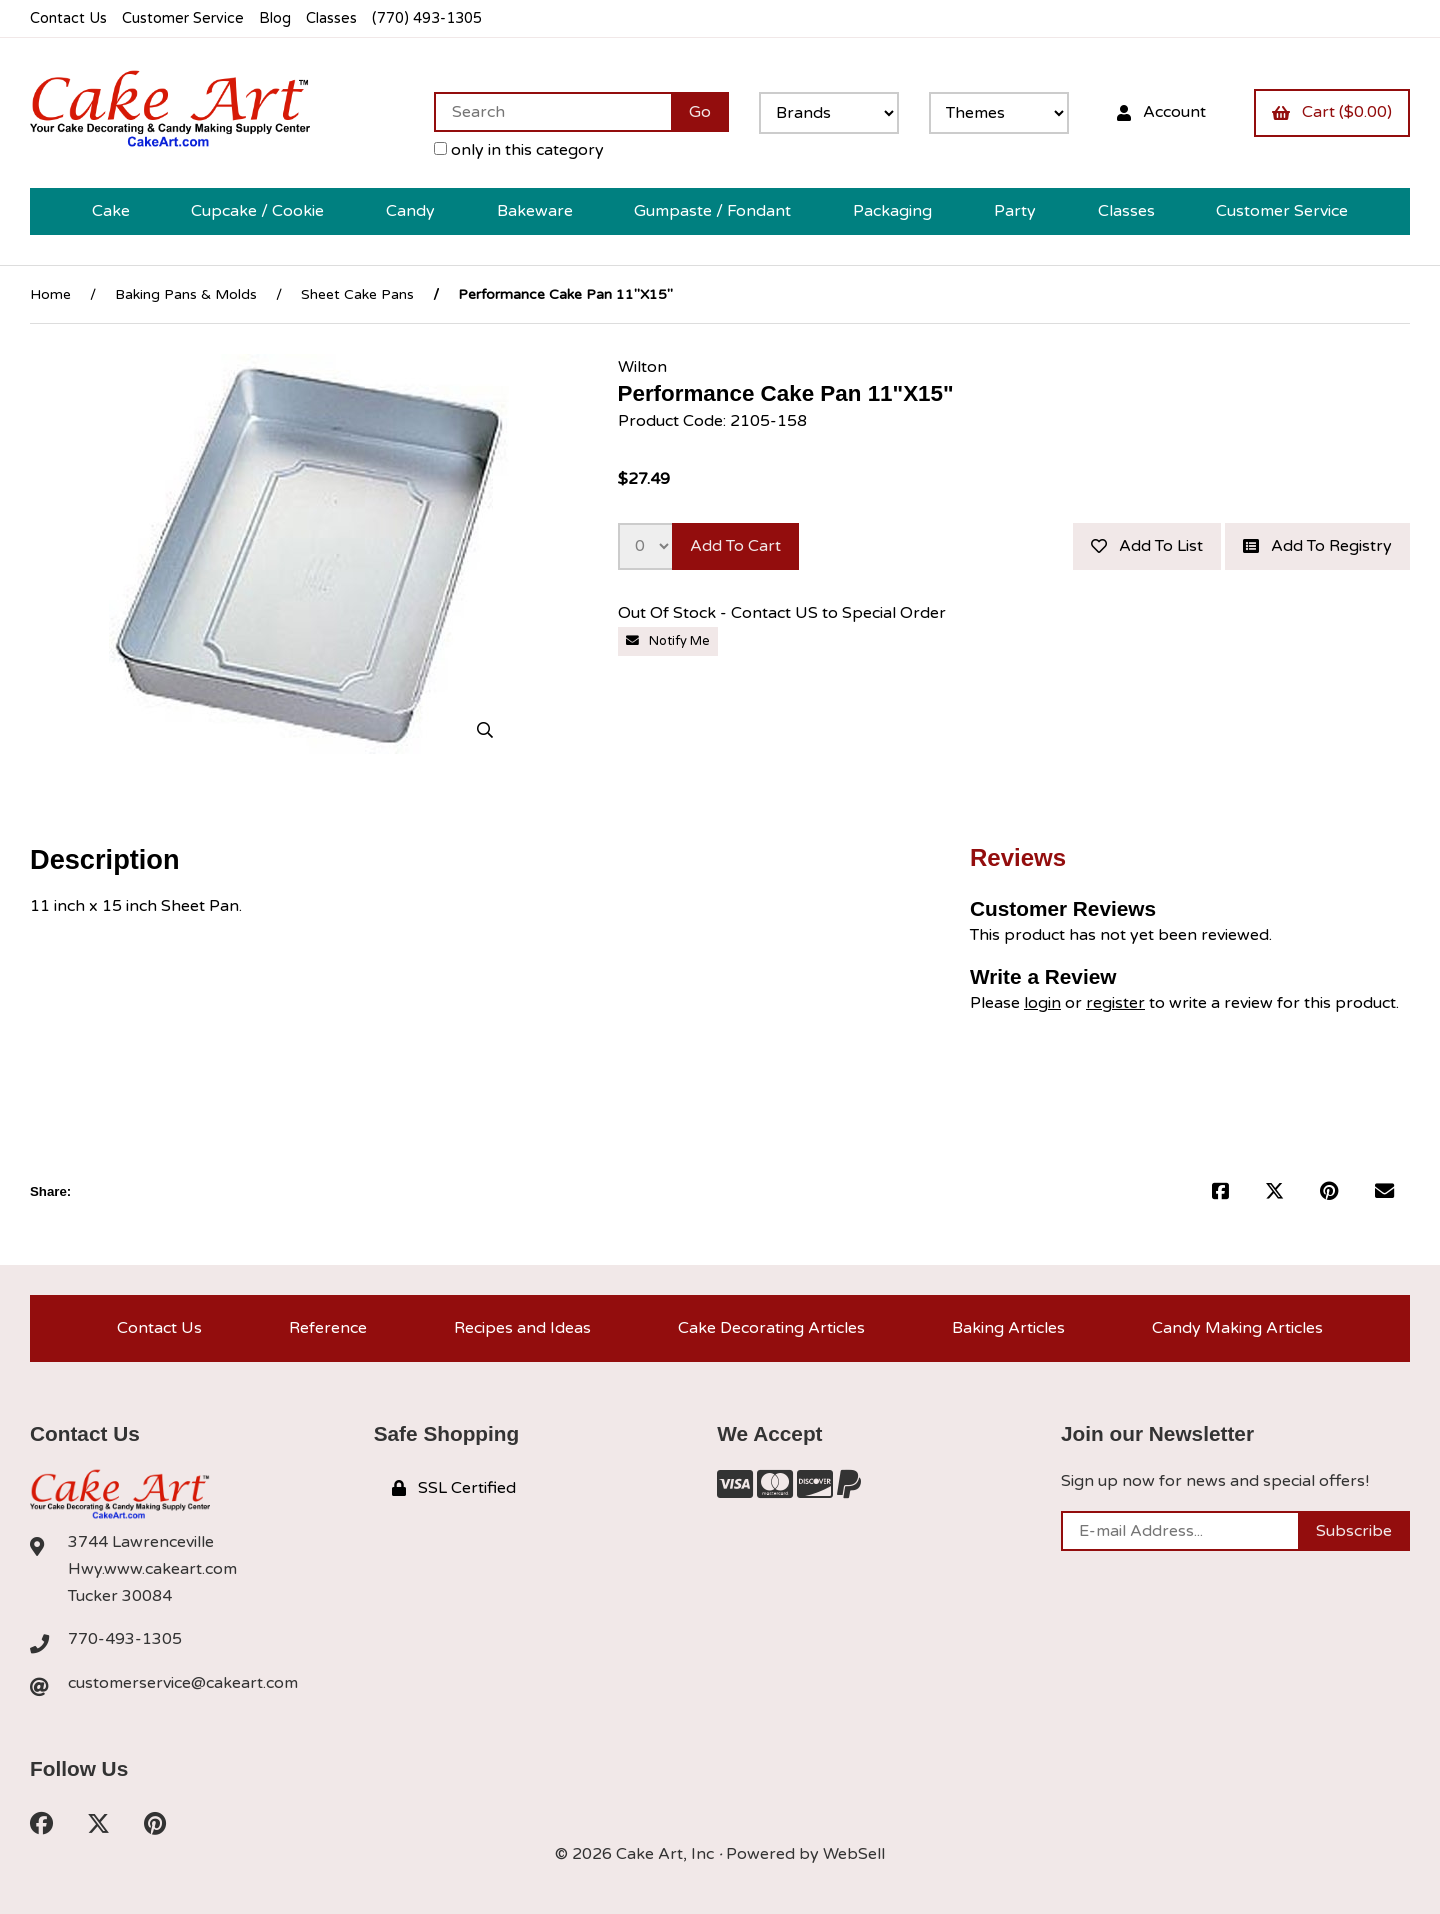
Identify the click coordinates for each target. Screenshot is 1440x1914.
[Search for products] (552, 112)
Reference (328, 1328)
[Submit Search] (700, 112)
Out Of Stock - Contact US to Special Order (784, 613)
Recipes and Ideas (522, 1328)
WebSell (854, 1854)
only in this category (519, 150)
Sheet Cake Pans (357, 294)
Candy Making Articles (1237, 1328)
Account (1161, 112)
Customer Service (183, 18)
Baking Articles (1008, 1328)
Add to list (1147, 546)
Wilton (642, 367)
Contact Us (68, 18)
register (1115, 1003)
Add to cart (735, 546)
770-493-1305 (125, 1639)
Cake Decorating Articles (771, 1328)
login (1042, 1003)
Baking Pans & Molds (186, 294)
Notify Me (668, 641)
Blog (275, 18)
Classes (331, 18)
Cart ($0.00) (1332, 112)
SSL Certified (454, 1488)
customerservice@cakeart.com (183, 1683)
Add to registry (1317, 546)
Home (50, 294)
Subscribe (1354, 1531)
